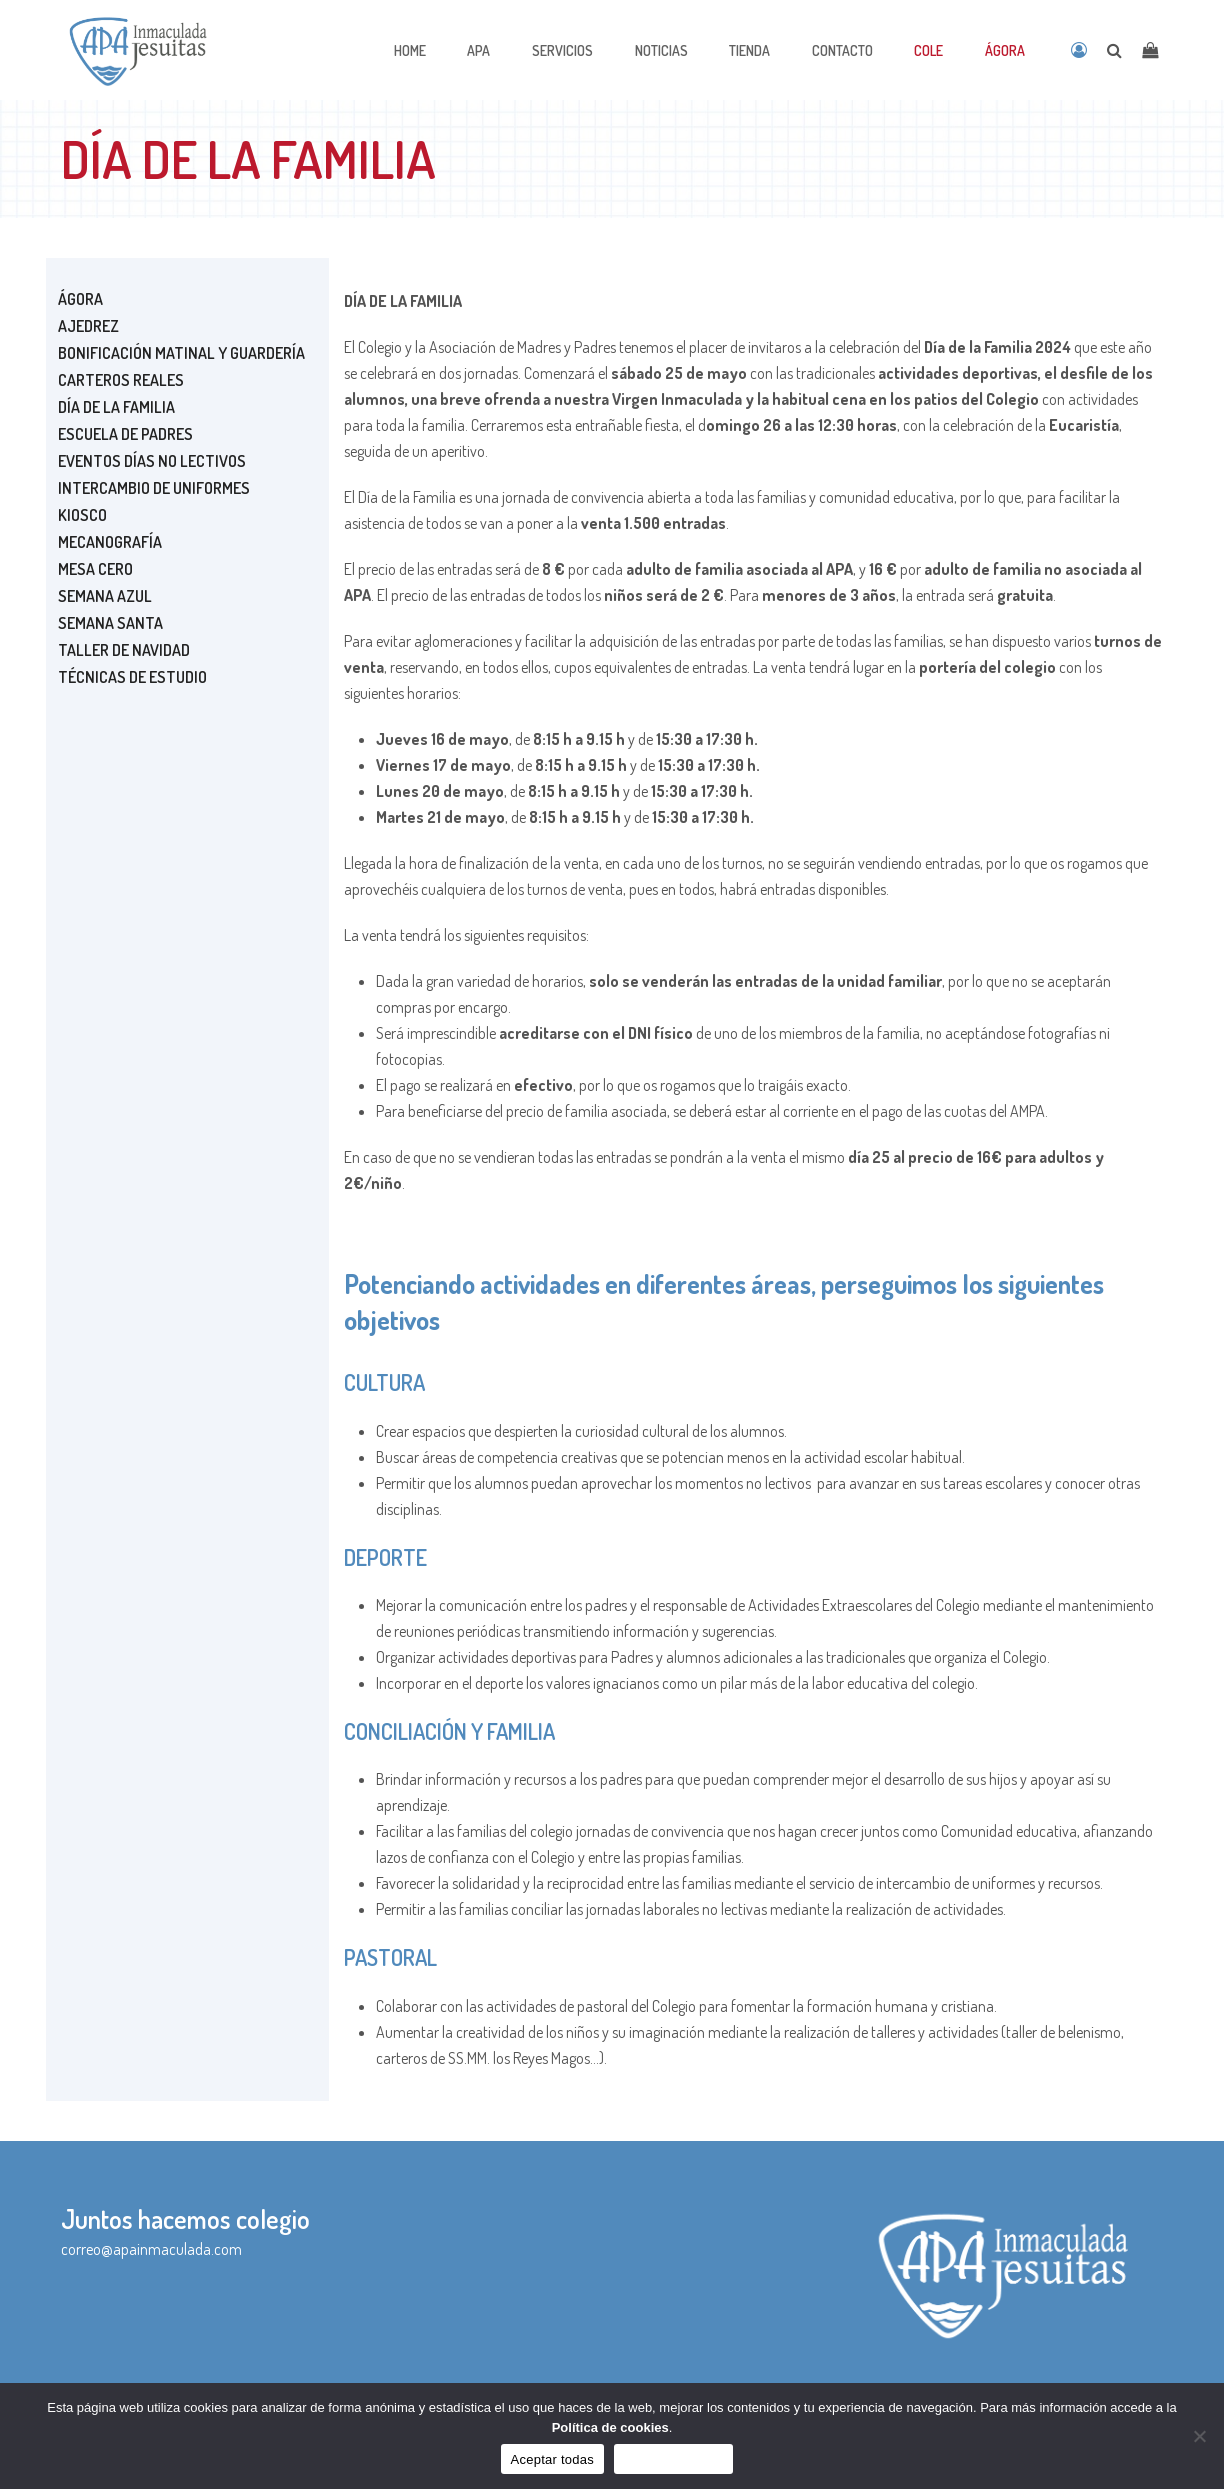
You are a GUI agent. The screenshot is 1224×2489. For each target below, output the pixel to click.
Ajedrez (88, 326)
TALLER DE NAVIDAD (124, 650)
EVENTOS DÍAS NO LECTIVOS (152, 461)
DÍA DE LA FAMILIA (116, 407)
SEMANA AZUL (105, 596)
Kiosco (82, 515)
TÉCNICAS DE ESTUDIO (132, 677)
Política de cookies (610, 2427)
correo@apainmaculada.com (151, 2249)
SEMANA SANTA (110, 623)
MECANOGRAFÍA (110, 542)
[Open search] (1114, 50)
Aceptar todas (552, 2459)
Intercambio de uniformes (154, 488)
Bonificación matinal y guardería (181, 353)
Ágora (80, 299)
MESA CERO (95, 569)
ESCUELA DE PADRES (125, 434)
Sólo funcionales (673, 2459)
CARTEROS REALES (121, 380)
